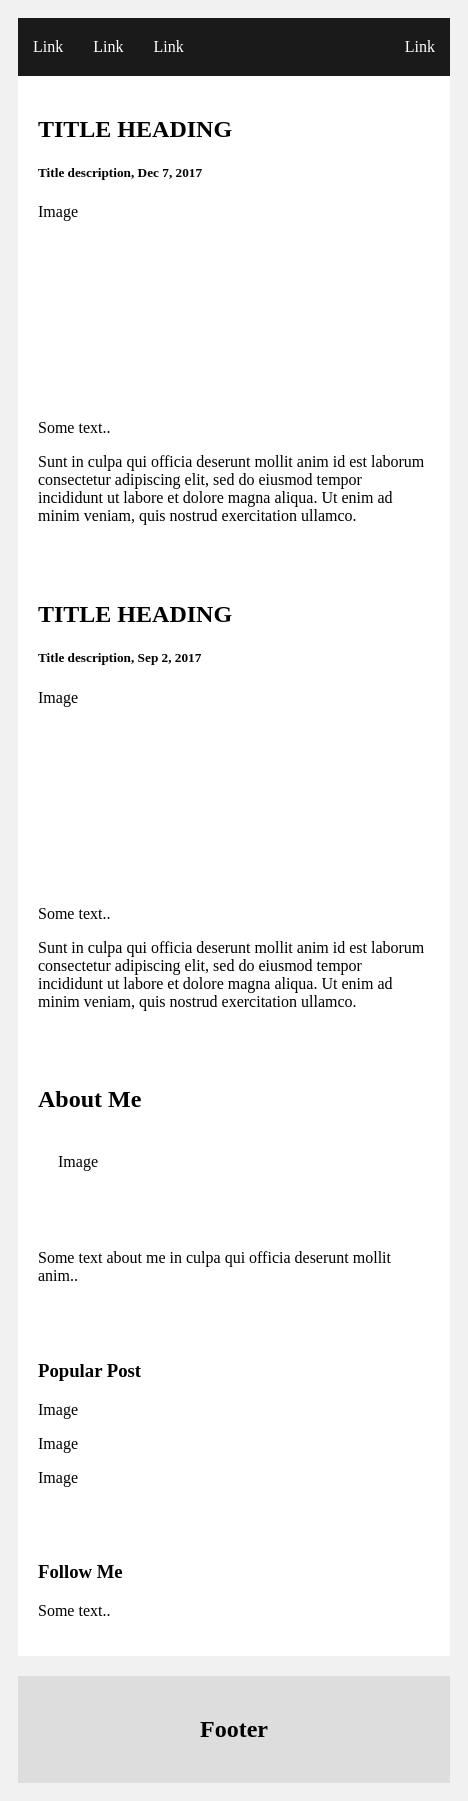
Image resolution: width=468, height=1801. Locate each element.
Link (48, 46)
